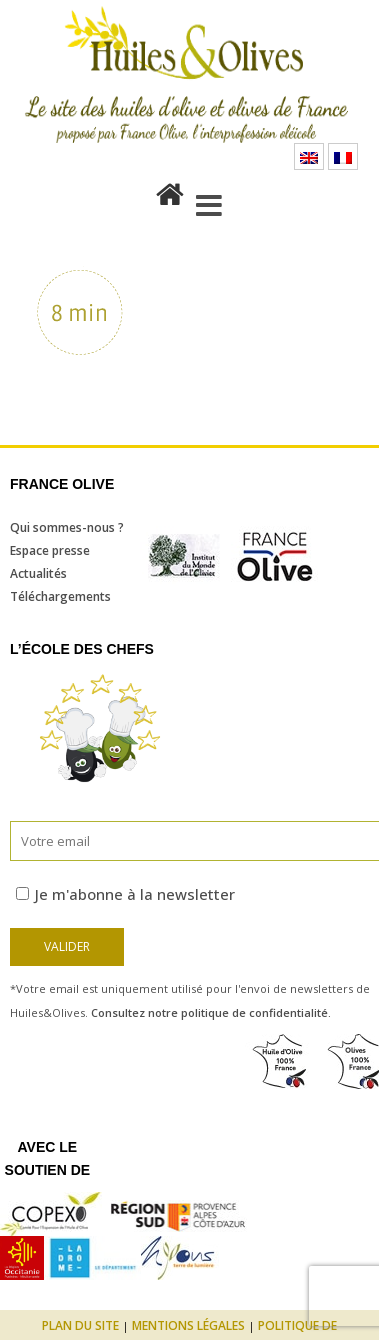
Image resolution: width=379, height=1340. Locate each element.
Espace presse (50, 550)
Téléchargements (60, 596)
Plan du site (80, 1325)
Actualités (38, 573)
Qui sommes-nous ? (67, 527)
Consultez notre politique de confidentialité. (211, 1012)
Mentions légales (188, 1325)
